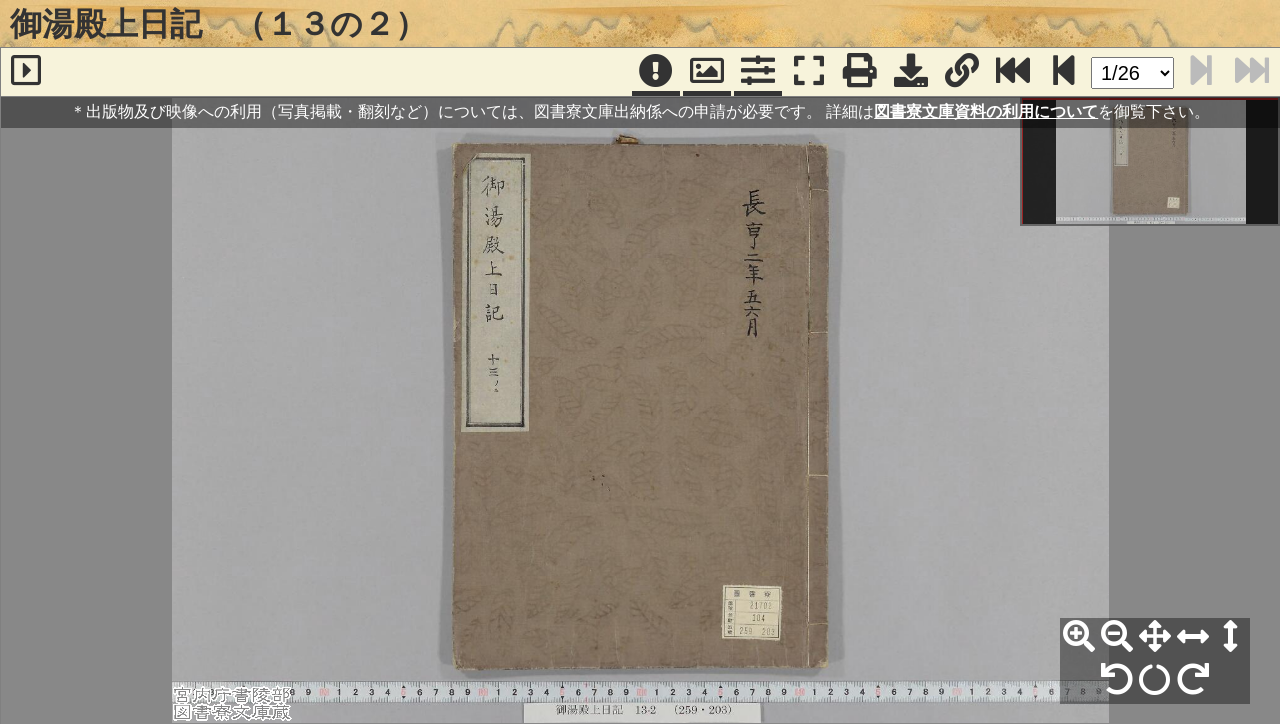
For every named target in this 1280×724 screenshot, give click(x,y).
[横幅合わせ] (1193, 637)
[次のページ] (1064, 72)
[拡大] (1079, 637)
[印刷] (860, 72)
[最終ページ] (1013, 72)
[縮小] (1117, 637)
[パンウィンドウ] (707, 72)
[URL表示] (962, 72)
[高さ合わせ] (1231, 637)
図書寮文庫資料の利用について (986, 111)
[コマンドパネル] (758, 72)
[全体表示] (1155, 637)
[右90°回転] (1193, 680)
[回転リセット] (1155, 680)
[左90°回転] (1117, 680)
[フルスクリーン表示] (809, 72)
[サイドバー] (26, 72)
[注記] (656, 72)
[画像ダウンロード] (911, 72)
